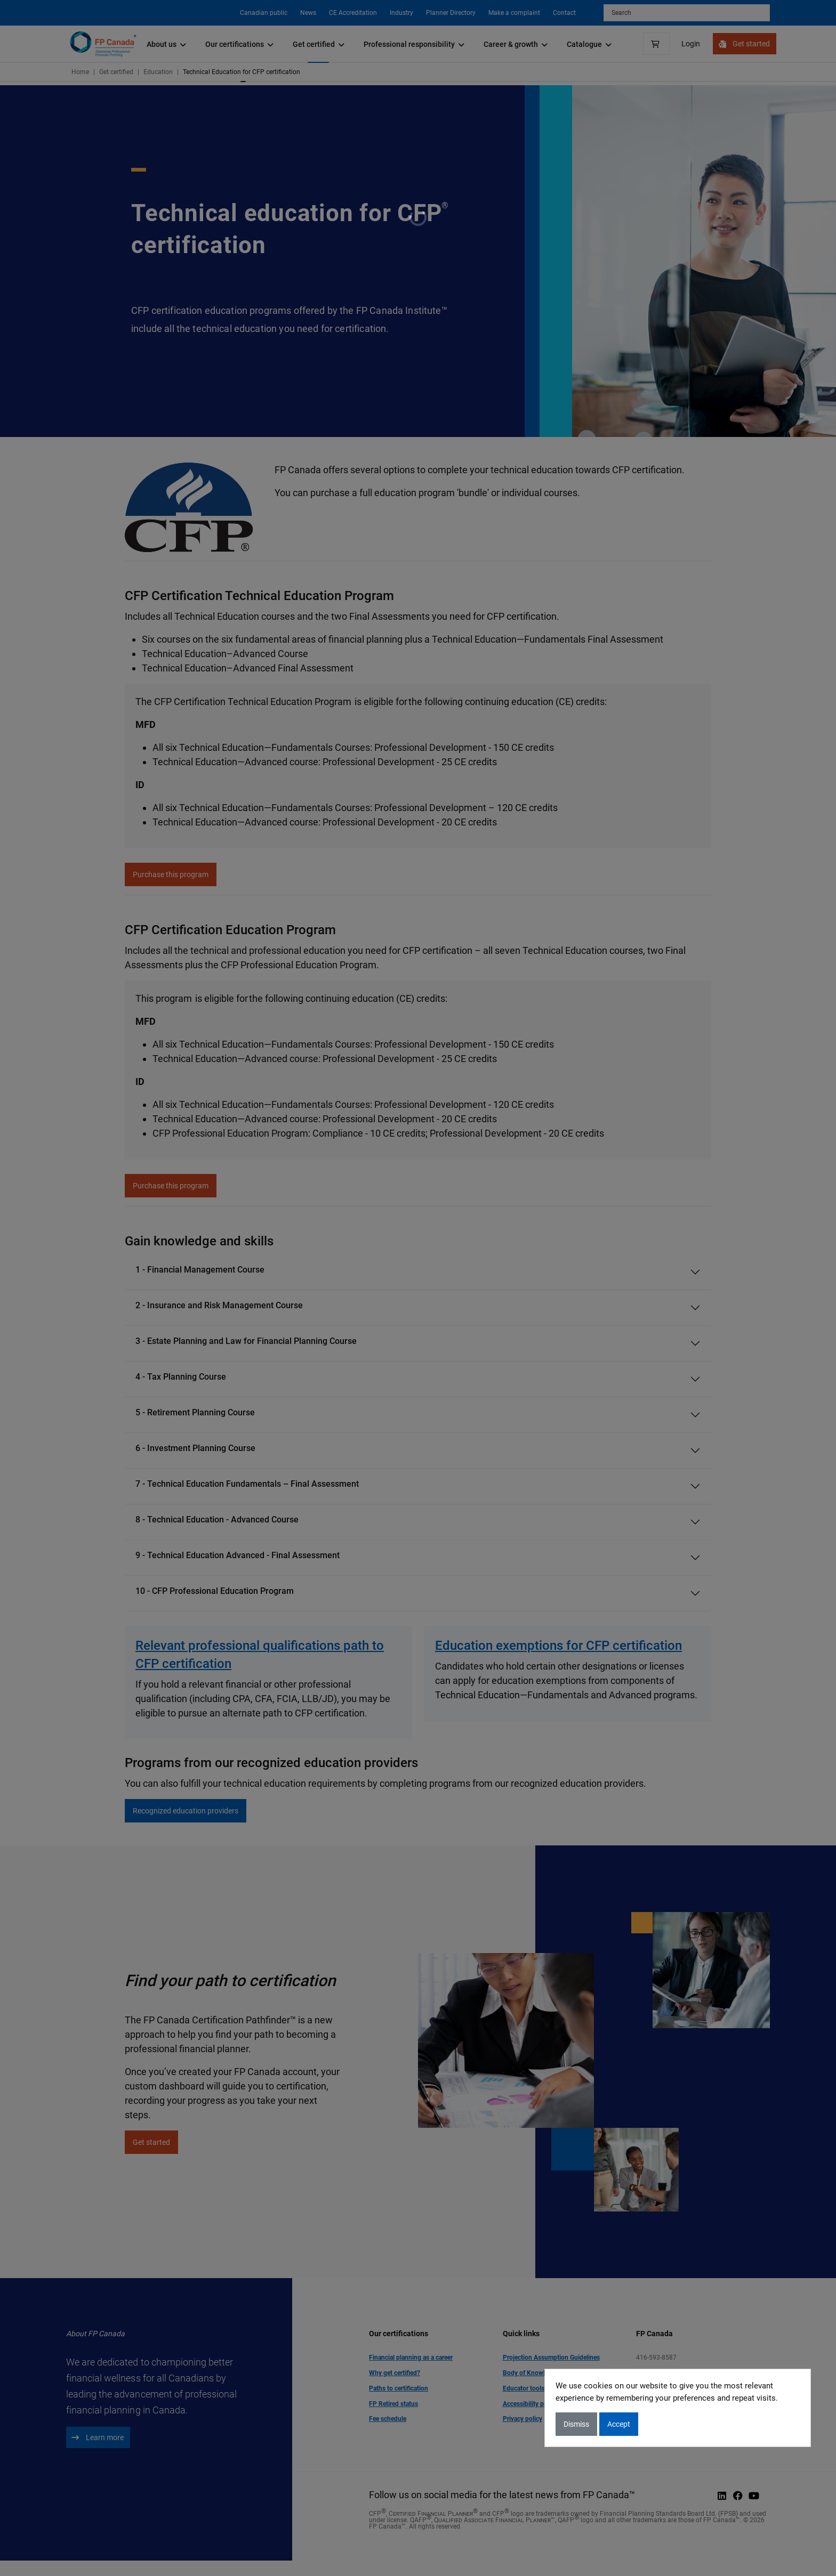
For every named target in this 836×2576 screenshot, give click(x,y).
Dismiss (576, 2424)
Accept (618, 2424)
